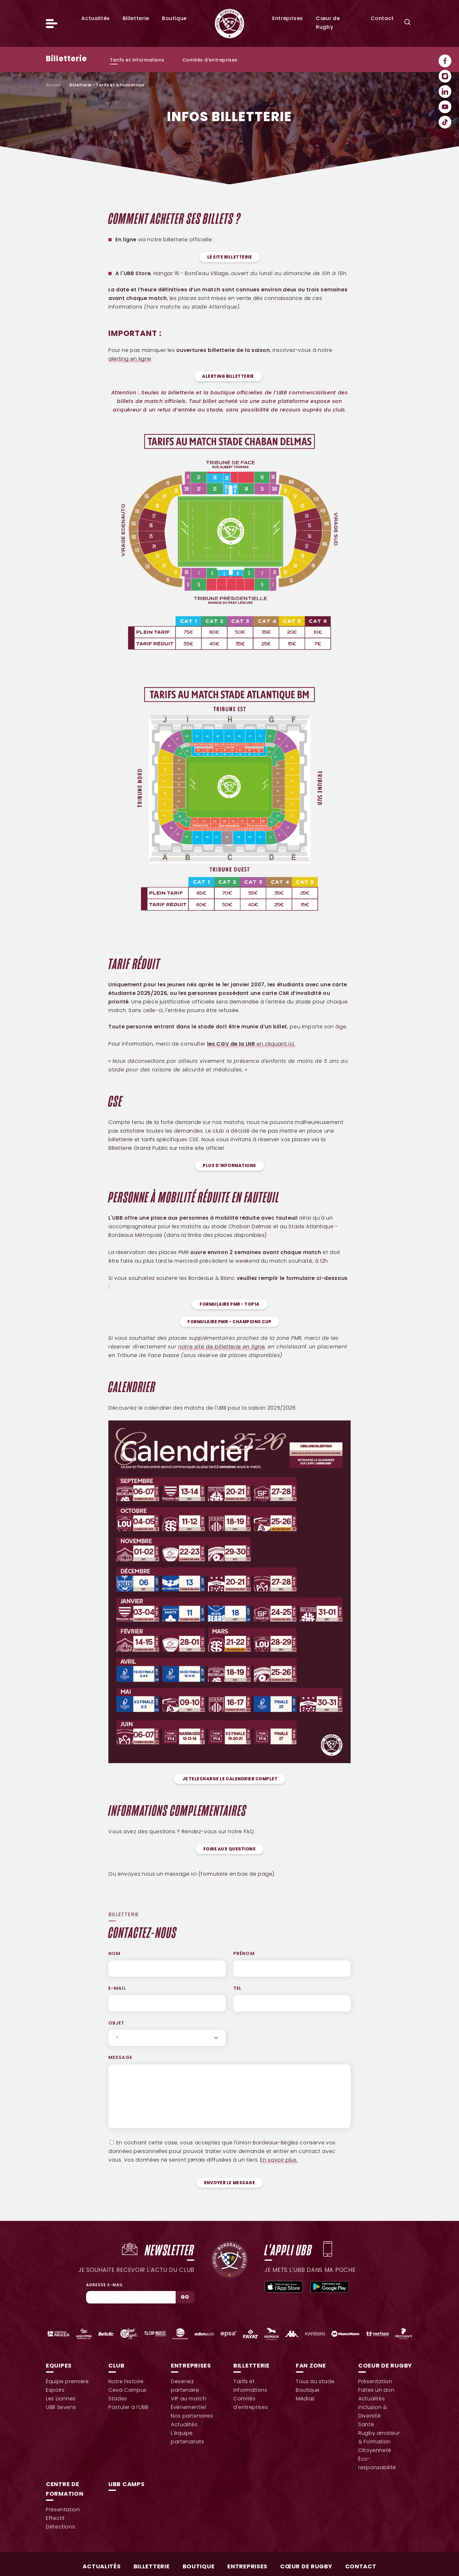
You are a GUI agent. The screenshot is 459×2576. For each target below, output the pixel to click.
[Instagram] (445, 76)
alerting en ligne (129, 359)
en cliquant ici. (251, 1044)
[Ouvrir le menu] (51, 23)
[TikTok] (445, 122)
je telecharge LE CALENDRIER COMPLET (230, 1779)
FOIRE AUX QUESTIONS (229, 1849)
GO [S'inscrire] (185, 2297)
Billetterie (136, 18)
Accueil (53, 85)
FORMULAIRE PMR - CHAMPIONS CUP (229, 1322)
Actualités (95, 18)
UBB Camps (126, 2485)
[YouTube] (445, 106)
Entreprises (287, 18)
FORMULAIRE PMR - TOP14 (229, 1305)
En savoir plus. (279, 2160)
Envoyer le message (229, 2183)
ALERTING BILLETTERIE (228, 377)
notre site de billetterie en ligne (221, 1347)
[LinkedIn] (445, 91)
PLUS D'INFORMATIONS (229, 1166)
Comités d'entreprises (209, 60)
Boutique (174, 18)
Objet (116, 2023)
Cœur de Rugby (306, 2567)
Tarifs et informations (137, 60)
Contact (382, 18)
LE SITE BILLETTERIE (229, 257)
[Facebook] (445, 61)
